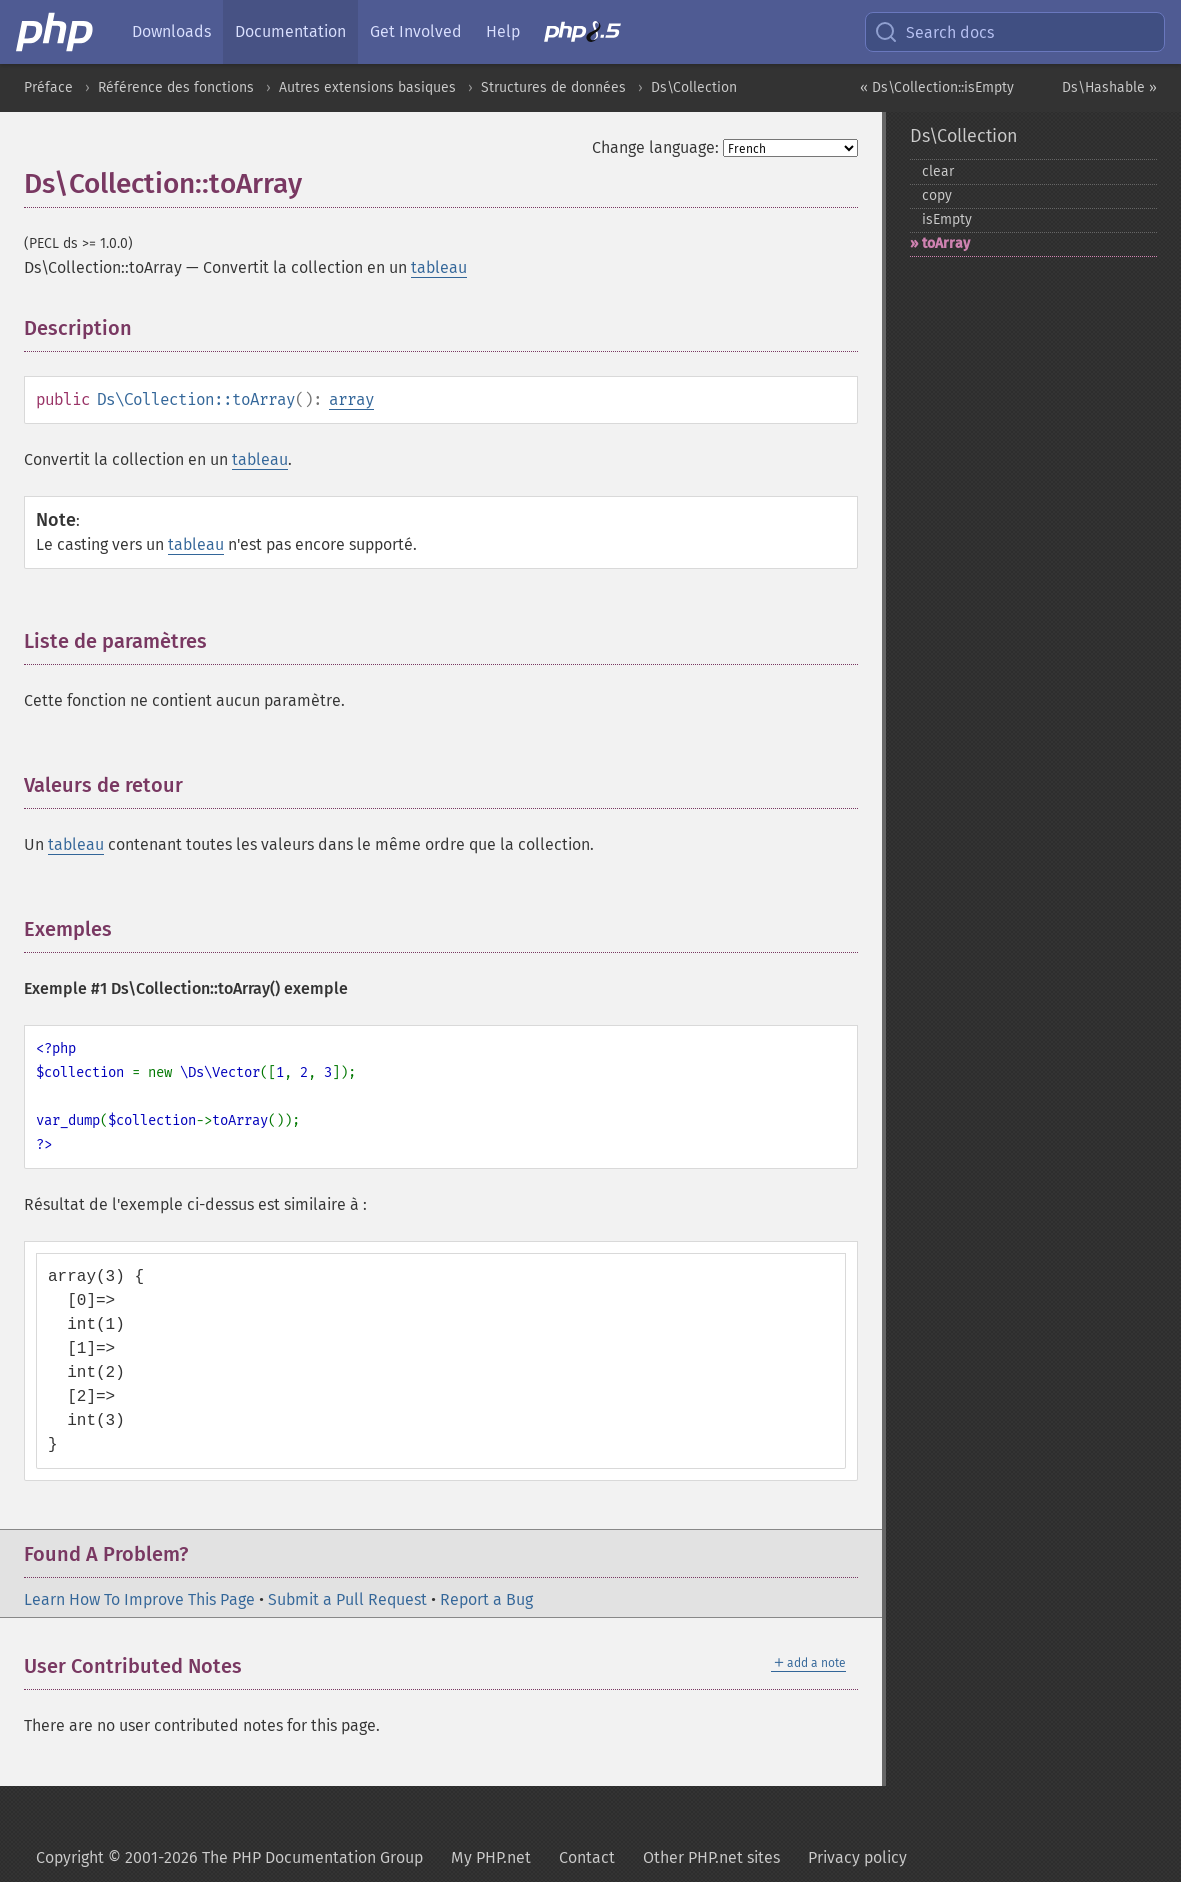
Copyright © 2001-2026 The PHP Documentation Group (229, 1857)
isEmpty (947, 219)
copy (937, 195)
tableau (439, 267)
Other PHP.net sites (711, 1857)
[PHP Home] (56, 32)
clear (938, 171)
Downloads (171, 31)
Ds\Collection (694, 87)
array (351, 399)
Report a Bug (486, 1599)
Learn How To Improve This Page (139, 1599)
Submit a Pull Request (347, 1599)
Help (503, 31)
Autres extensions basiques (367, 87)
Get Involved (416, 31)
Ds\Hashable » (1109, 87)
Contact (587, 1857)
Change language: (655, 147)
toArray (946, 243)
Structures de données (553, 87)
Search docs (934, 32)
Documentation (290, 31)
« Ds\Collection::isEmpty (937, 87)
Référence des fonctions (176, 87)
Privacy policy (857, 1857)
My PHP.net (491, 1857)
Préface (48, 87)
